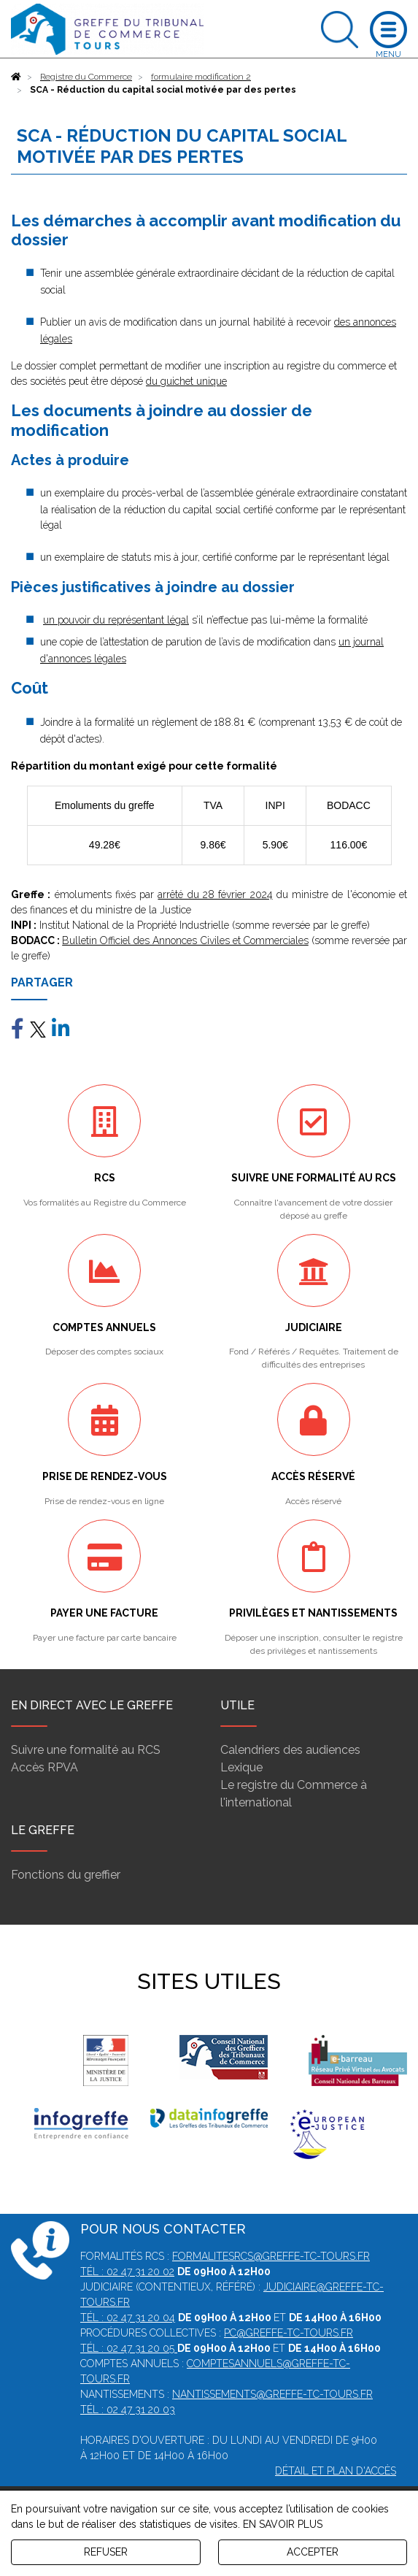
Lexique (241, 1767)
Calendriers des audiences (290, 1750)
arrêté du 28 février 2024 (215, 894)
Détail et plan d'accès (335, 2471)
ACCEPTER (312, 2552)
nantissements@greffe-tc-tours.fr (272, 2394)
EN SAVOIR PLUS (282, 2524)
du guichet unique (186, 381)
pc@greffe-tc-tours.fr (288, 2333)
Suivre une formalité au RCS (85, 1750)
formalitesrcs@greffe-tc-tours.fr (271, 2256)
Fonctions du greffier (65, 1875)
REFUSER (106, 2552)
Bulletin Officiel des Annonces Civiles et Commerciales (185, 940)
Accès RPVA (44, 1767)
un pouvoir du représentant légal (116, 620)
